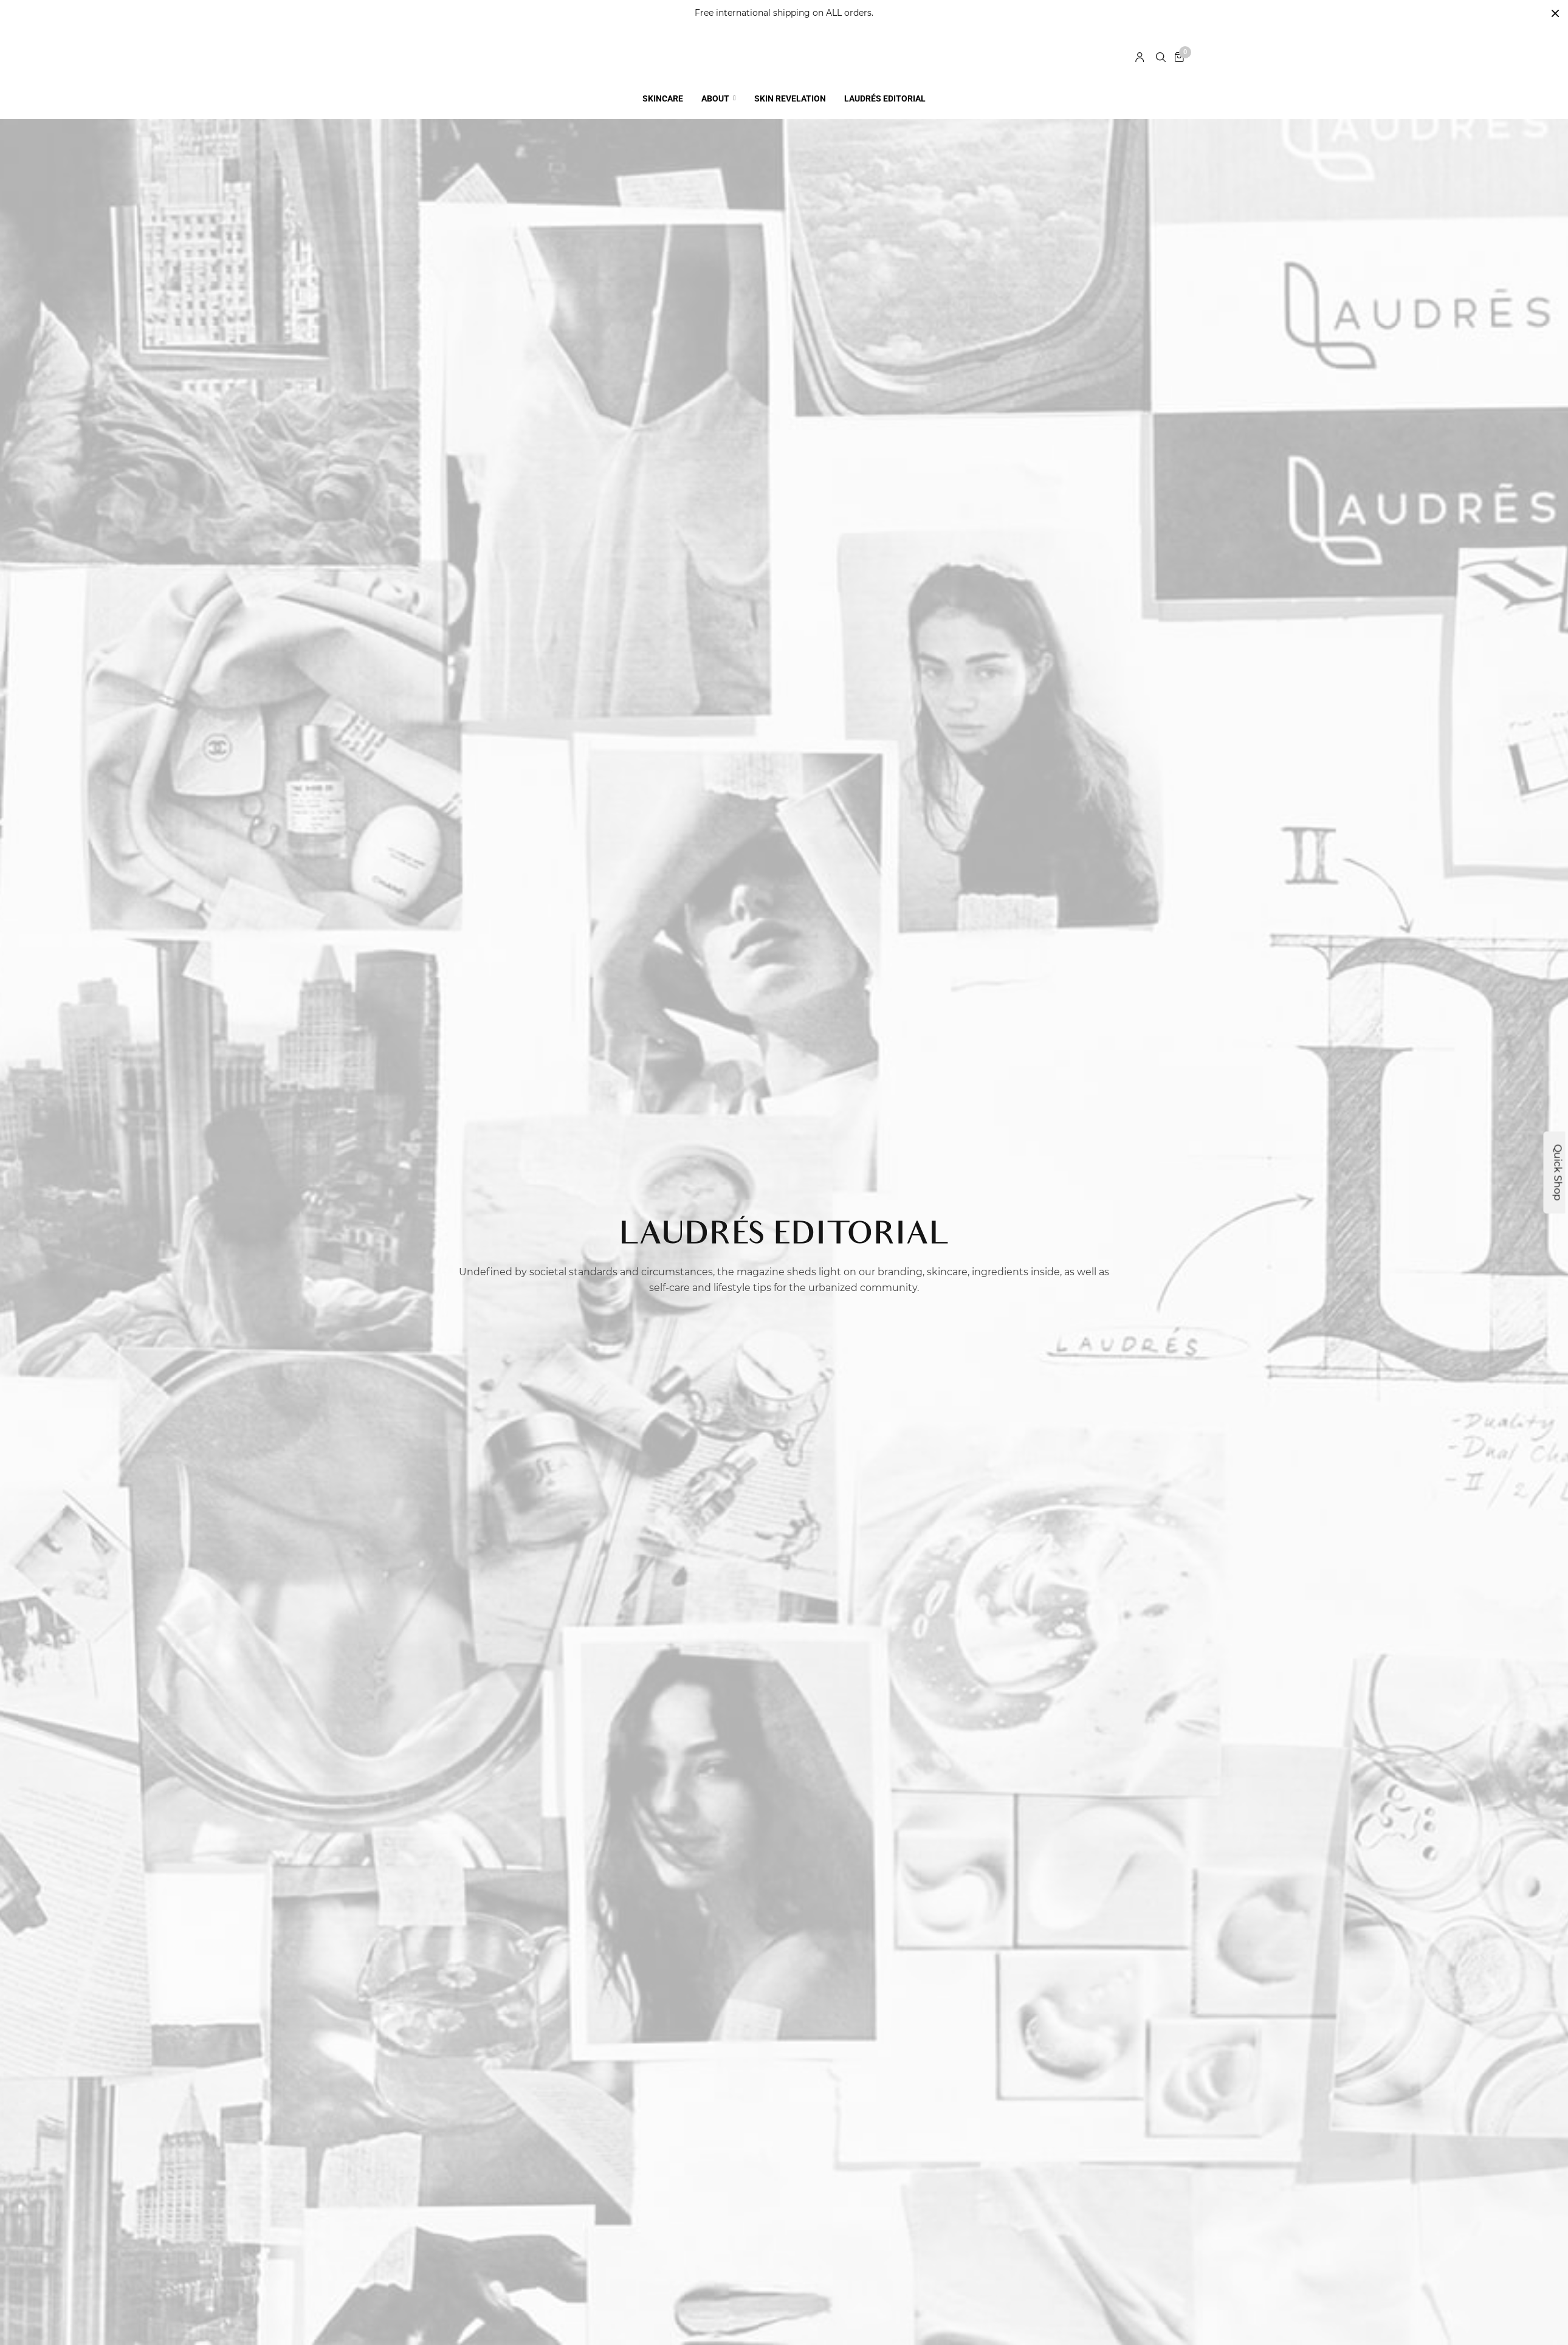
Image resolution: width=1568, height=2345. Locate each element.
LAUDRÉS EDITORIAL (885, 87)
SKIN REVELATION (790, 87)
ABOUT (715, 87)
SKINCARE (662, 87)
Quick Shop (1558, 1173)
